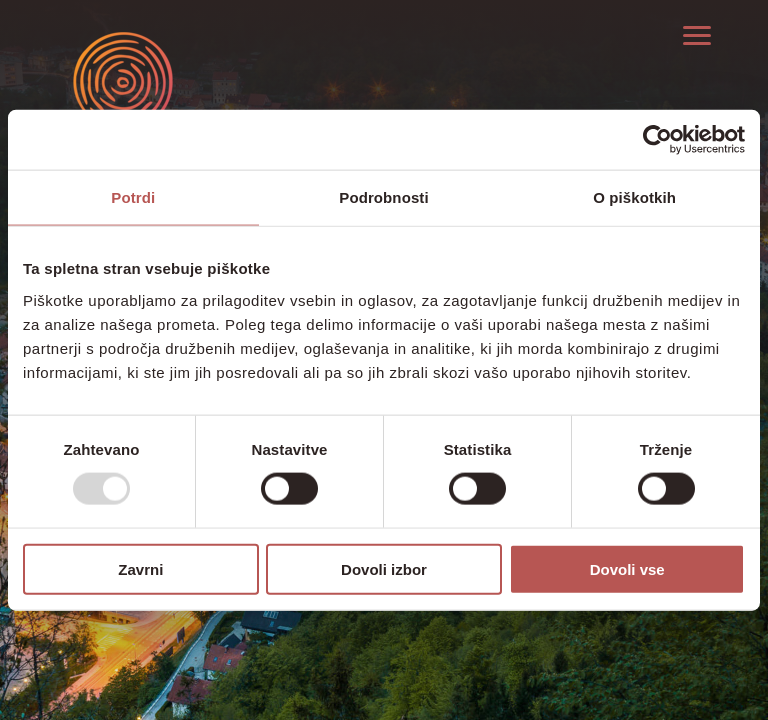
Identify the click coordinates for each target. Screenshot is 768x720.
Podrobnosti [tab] (383, 197)
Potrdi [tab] (133, 197)
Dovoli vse (627, 568)
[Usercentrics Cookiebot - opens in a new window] (657, 140)
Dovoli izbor (384, 568)
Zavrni (140, 568)
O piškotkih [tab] (634, 197)
